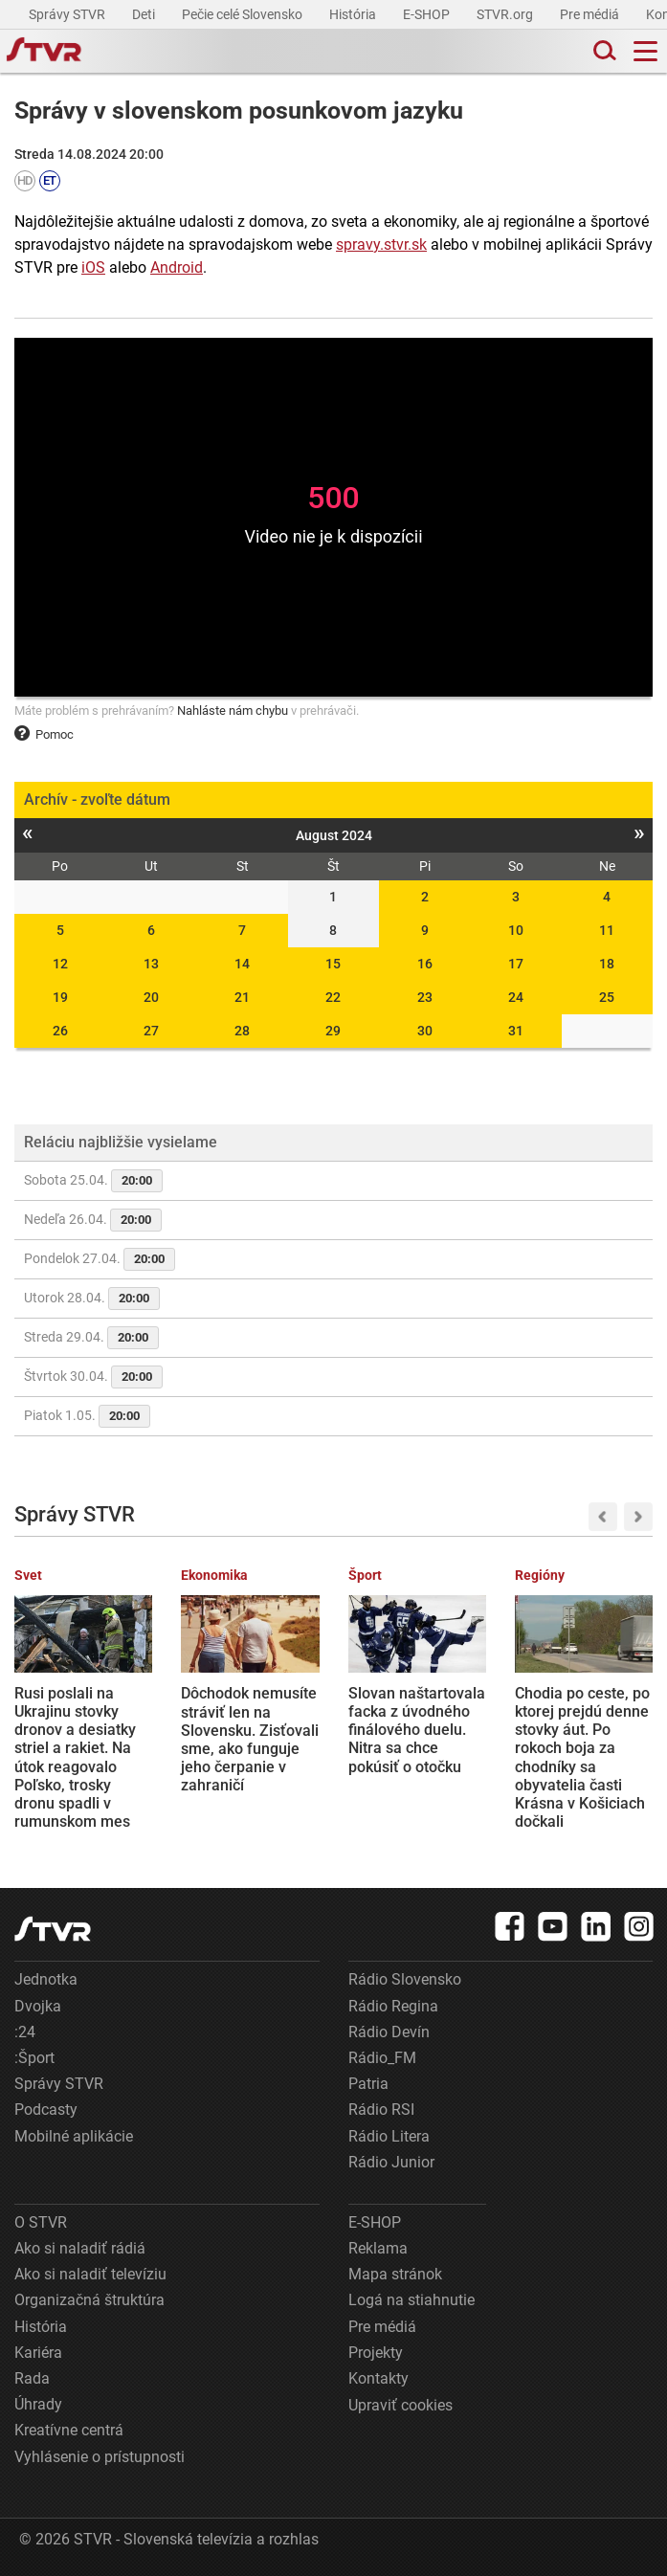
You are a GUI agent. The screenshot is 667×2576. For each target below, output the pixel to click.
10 (515, 930)
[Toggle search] (603, 51)
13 (151, 963)
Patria (368, 2084)
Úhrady (38, 2404)
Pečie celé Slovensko (243, 14)
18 (606, 963)
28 (242, 1030)
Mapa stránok (395, 2274)
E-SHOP (428, 14)
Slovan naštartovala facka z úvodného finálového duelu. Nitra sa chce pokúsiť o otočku (416, 1730)
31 (515, 1030)
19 (60, 997)
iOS (93, 267)
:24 (24, 2032)
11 (606, 930)
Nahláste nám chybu (232, 710)
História (354, 14)
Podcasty (46, 2109)
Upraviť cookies (400, 2405)
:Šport (34, 2058)
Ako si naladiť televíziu (90, 2274)
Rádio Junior (391, 2162)
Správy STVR (68, 14)
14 (242, 963)
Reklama (378, 2248)
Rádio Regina (393, 2006)
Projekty (375, 2352)
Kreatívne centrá (68, 2430)
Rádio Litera (389, 2136)
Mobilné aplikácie (73, 2136)
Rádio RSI (381, 2109)
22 (333, 997)
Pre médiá (591, 14)
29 (333, 1030)
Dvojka (37, 2006)
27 (151, 1030)
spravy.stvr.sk (381, 244)
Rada (32, 2378)
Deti (145, 14)
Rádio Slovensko (404, 1979)
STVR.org (506, 14)
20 (151, 997)
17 (515, 963)
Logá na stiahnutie (411, 2300)
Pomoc (44, 734)
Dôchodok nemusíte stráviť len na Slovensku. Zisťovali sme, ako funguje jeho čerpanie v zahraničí (250, 1739)
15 (333, 963)
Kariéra (38, 2352)
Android (176, 267)
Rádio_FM (382, 2058)
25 (606, 997)
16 (425, 963)
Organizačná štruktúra (89, 2300)
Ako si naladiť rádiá (79, 2248)
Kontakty (378, 2378)
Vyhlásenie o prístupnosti (99, 2457)
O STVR (40, 2222)
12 (60, 963)
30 (425, 1030)
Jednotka (46, 1979)
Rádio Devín (389, 2032)
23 (425, 997)
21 (242, 997)
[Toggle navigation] (645, 51)
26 (60, 1030)
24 (515, 997)
